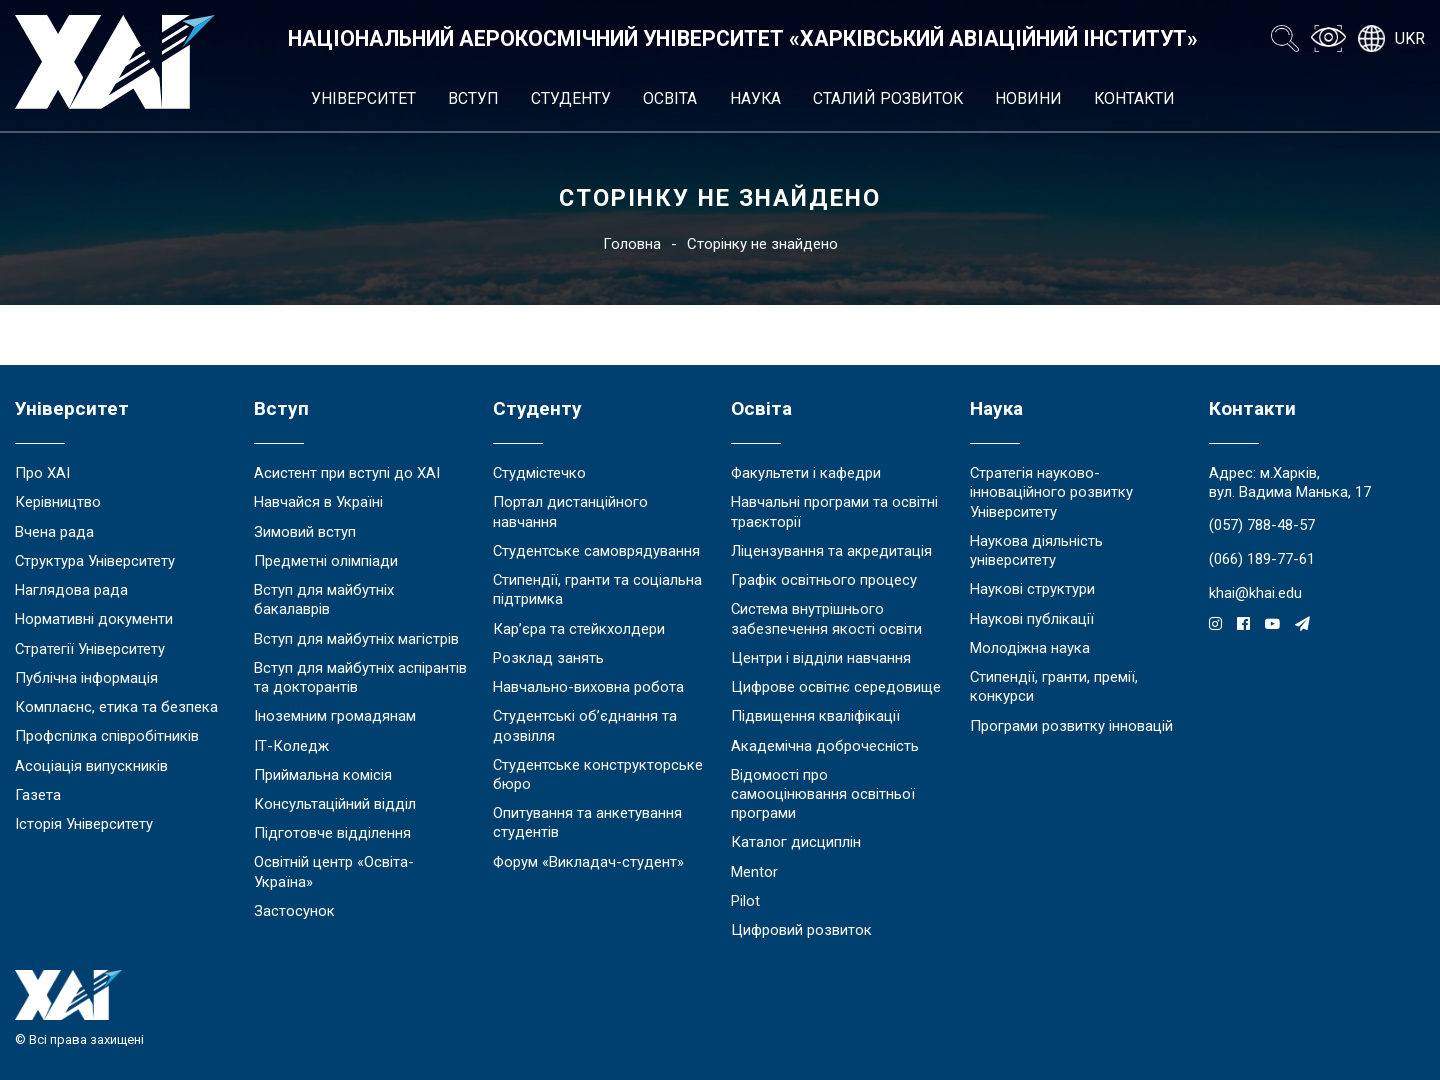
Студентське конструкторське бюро (598, 774)
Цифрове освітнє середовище (836, 687)
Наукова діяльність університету (1036, 550)
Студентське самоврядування (596, 551)
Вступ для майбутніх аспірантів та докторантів (360, 677)
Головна (632, 244)
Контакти (1134, 98)
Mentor (754, 872)
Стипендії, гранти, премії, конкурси (1054, 686)
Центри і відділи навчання (821, 658)
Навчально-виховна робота (588, 687)
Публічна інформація (86, 678)
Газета (38, 795)
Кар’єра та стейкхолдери (579, 629)
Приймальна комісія (323, 775)
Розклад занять (548, 658)
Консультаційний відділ (335, 804)
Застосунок (294, 911)
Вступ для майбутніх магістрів (356, 639)
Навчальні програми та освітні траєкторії (834, 511)
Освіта (670, 98)
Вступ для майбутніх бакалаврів (324, 599)
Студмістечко (539, 473)
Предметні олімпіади (326, 561)
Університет (363, 98)
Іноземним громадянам (335, 716)
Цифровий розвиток (801, 930)
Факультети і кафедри (806, 473)
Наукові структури (1032, 589)
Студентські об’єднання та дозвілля (585, 725)
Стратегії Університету (90, 649)
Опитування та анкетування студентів (587, 822)
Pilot (745, 901)
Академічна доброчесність (825, 746)
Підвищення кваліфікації (815, 716)
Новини (1028, 98)
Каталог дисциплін (796, 842)
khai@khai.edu (1255, 593)
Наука (755, 98)
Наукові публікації (1032, 619)
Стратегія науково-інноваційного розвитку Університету (1051, 492)
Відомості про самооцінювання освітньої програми (823, 794)
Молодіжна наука (1030, 648)
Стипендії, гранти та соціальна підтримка (597, 589)
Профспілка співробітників (107, 736)
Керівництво (58, 502)
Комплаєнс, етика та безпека (116, 707)
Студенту (571, 98)
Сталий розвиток (888, 98)
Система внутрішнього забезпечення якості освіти (826, 618)
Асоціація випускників (91, 766)
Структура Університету (95, 561)
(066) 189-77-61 (1262, 559)
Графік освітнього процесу (824, 580)
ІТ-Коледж (291, 746)
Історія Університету (84, 824)
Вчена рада (54, 532)
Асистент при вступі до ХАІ (347, 473)
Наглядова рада (71, 590)
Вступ (473, 98)
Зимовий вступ (305, 532)
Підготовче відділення (332, 833)
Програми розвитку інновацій (1071, 726)
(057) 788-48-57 (1262, 525)
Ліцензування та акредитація (831, 551)
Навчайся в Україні (318, 502)
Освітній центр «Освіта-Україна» (334, 871)
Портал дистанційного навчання (570, 511)
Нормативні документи (94, 619)
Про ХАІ (42, 473)
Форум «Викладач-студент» (588, 862)
